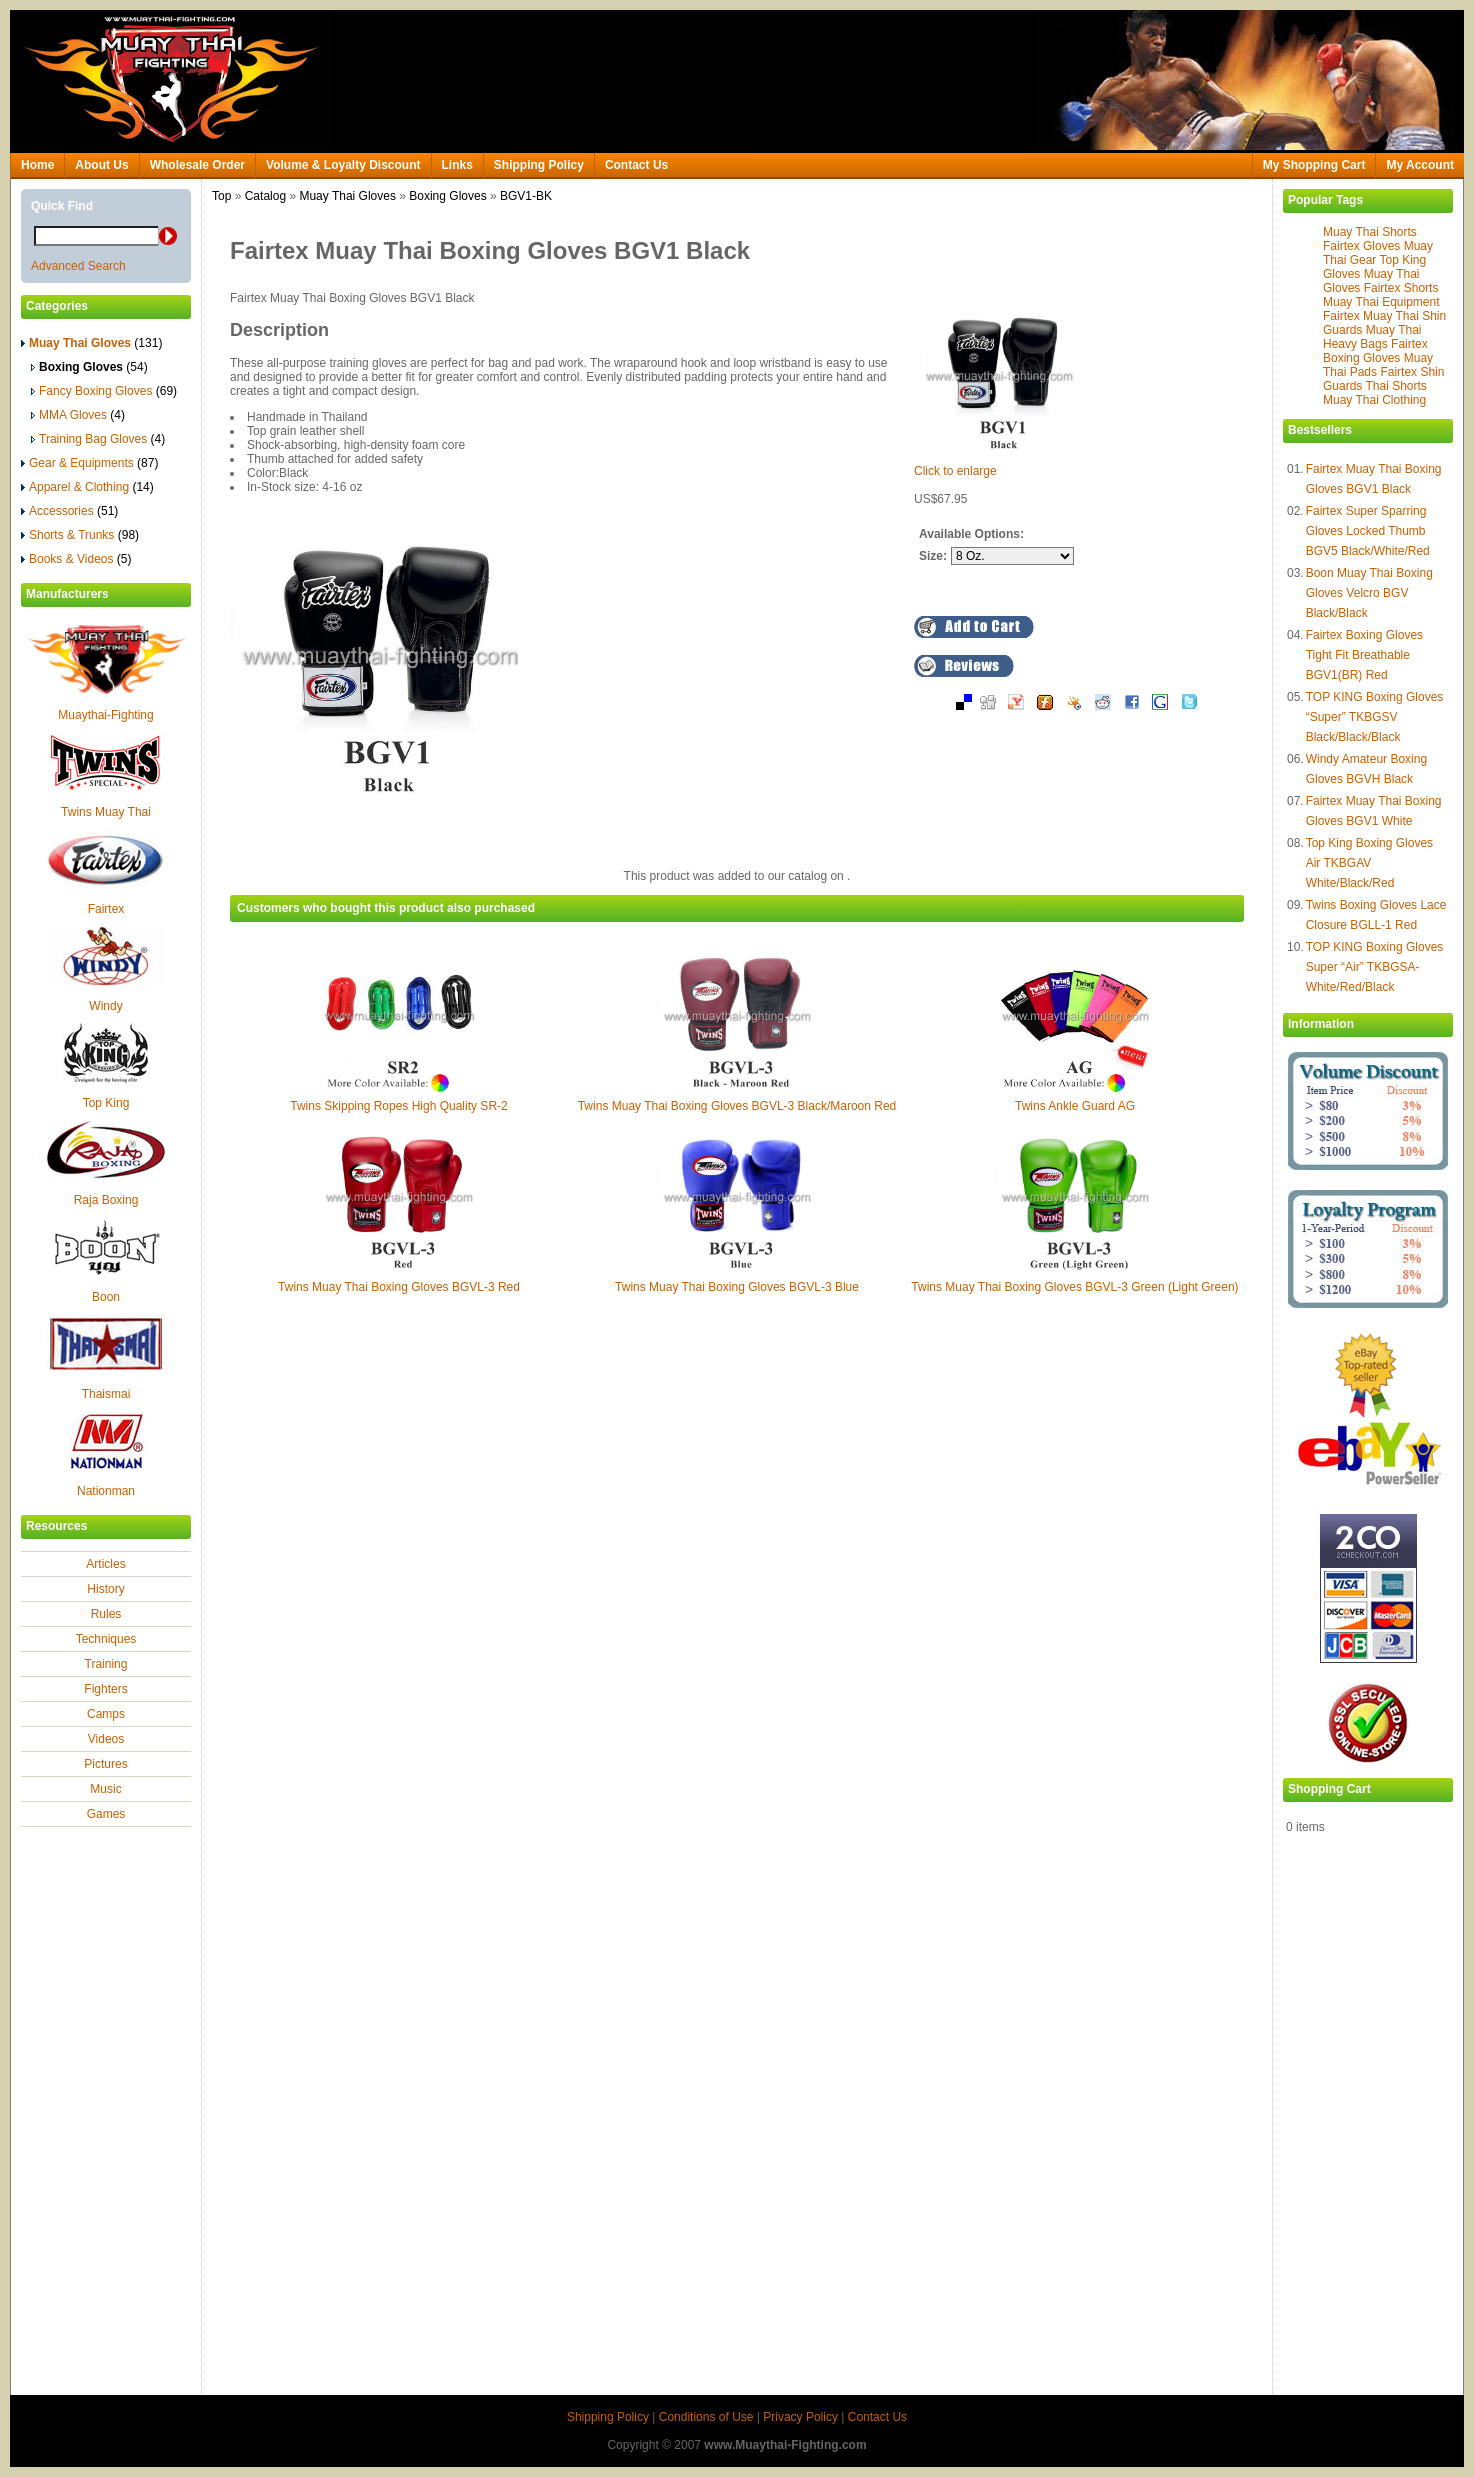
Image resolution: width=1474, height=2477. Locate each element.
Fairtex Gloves (1361, 246)
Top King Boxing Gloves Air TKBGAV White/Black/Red (1369, 863)
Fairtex (106, 909)
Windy (105, 1006)
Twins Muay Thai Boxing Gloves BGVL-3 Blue (737, 1287)
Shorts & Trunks (80, 535)
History (105, 1589)
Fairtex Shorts (1401, 288)
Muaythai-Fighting (105, 715)
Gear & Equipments (89, 463)
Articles (105, 1564)
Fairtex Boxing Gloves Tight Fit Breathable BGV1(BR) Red (1364, 655)
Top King (106, 1103)
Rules (106, 1614)
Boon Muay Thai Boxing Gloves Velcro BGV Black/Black (1369, 593)
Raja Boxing (106, 1200)
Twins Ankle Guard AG (1075, 1106)
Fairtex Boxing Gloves (1375, 351)
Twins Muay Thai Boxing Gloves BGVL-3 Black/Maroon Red (737, 1106)
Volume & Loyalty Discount (343, 165)
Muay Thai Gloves (347, 196)
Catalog (265, 196)
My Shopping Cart (1314, 165)
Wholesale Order (197, 165)
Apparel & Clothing (87, 487)
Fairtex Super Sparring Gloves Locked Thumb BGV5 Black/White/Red (1368, 531)
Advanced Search (78, 266)
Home (37, 165)
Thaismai (106, 1394)
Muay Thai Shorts (1370, 232)
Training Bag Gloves (98, 439)
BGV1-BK (526, 196)
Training (106, 1664)
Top (221, 196)
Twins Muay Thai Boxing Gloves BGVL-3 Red (399, 1287)
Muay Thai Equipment (1381, 302)
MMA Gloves (78, 415)
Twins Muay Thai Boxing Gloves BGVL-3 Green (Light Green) (1074, 1287)
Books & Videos (76, 559)
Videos (106, 1739)
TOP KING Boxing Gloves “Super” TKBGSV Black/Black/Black (1375, 717)
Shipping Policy (539, 165)
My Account (1420, 165)
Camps (106, 1714)
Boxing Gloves (447, 196)
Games (106, 1814)
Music (105, 1789)
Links (457, 165)
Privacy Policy (800, 2417)
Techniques (106, 1639)
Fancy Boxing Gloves (104, 391)
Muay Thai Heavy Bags (1372, 337)
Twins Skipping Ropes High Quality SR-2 (398, 1106)
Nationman (106, 1491)
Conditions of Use (706, 2417)
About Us (101, 165)
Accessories (69, 511)
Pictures (105, 1764)
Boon (106, 1297)
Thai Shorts (1395, 386)
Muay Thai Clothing (1374, 400)
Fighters (105, 1689)
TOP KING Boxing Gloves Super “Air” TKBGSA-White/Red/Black (1375, 967)
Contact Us (636, 165)
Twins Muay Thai (106, 812)
